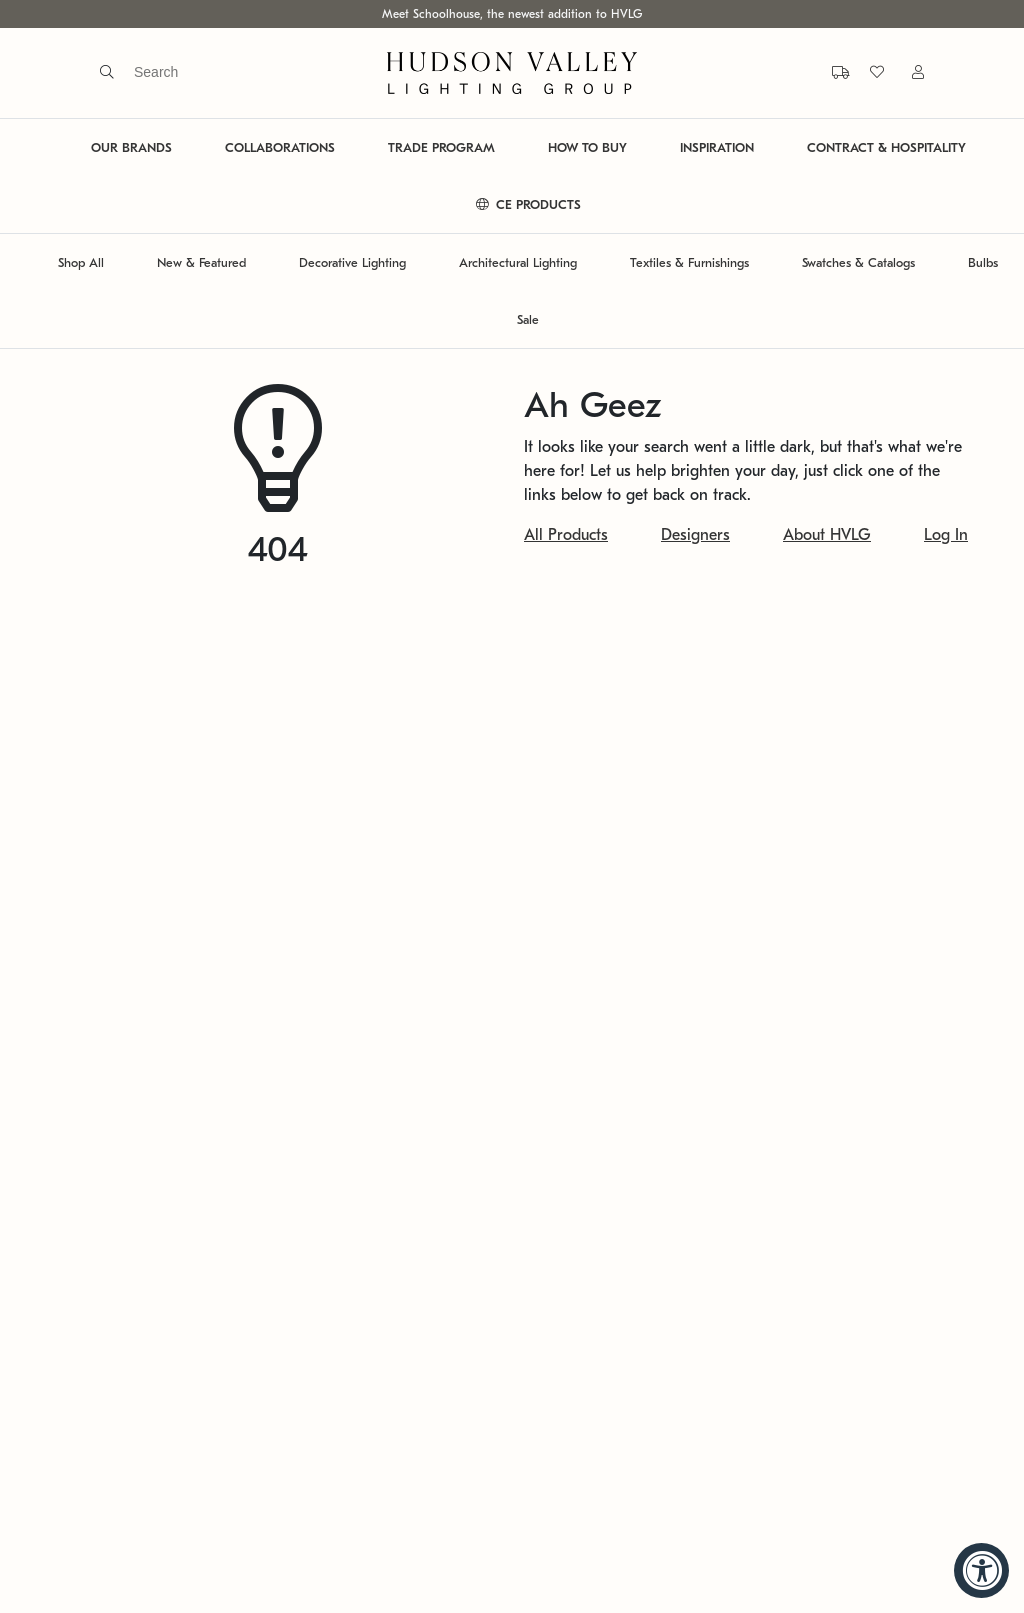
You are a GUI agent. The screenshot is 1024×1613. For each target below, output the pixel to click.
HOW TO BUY (587, 147)
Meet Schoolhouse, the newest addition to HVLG (512, 14)
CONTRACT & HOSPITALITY (886, 147)
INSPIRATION (717, 147)
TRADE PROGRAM (441, 147)
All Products (566, 535)
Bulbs (983, 262)
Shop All (81, 262)
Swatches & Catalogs (858, 262)
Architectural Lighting (518, 262)
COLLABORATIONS (280, 147)
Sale (528, 319)
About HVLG (827, 535)
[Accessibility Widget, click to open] (981, 1570)
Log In (946, 535)
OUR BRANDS (131, 147)
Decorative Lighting (352, 262)
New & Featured (201, 262)
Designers (695, 535)
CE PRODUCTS (528, 204)
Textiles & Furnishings (689, 262)
